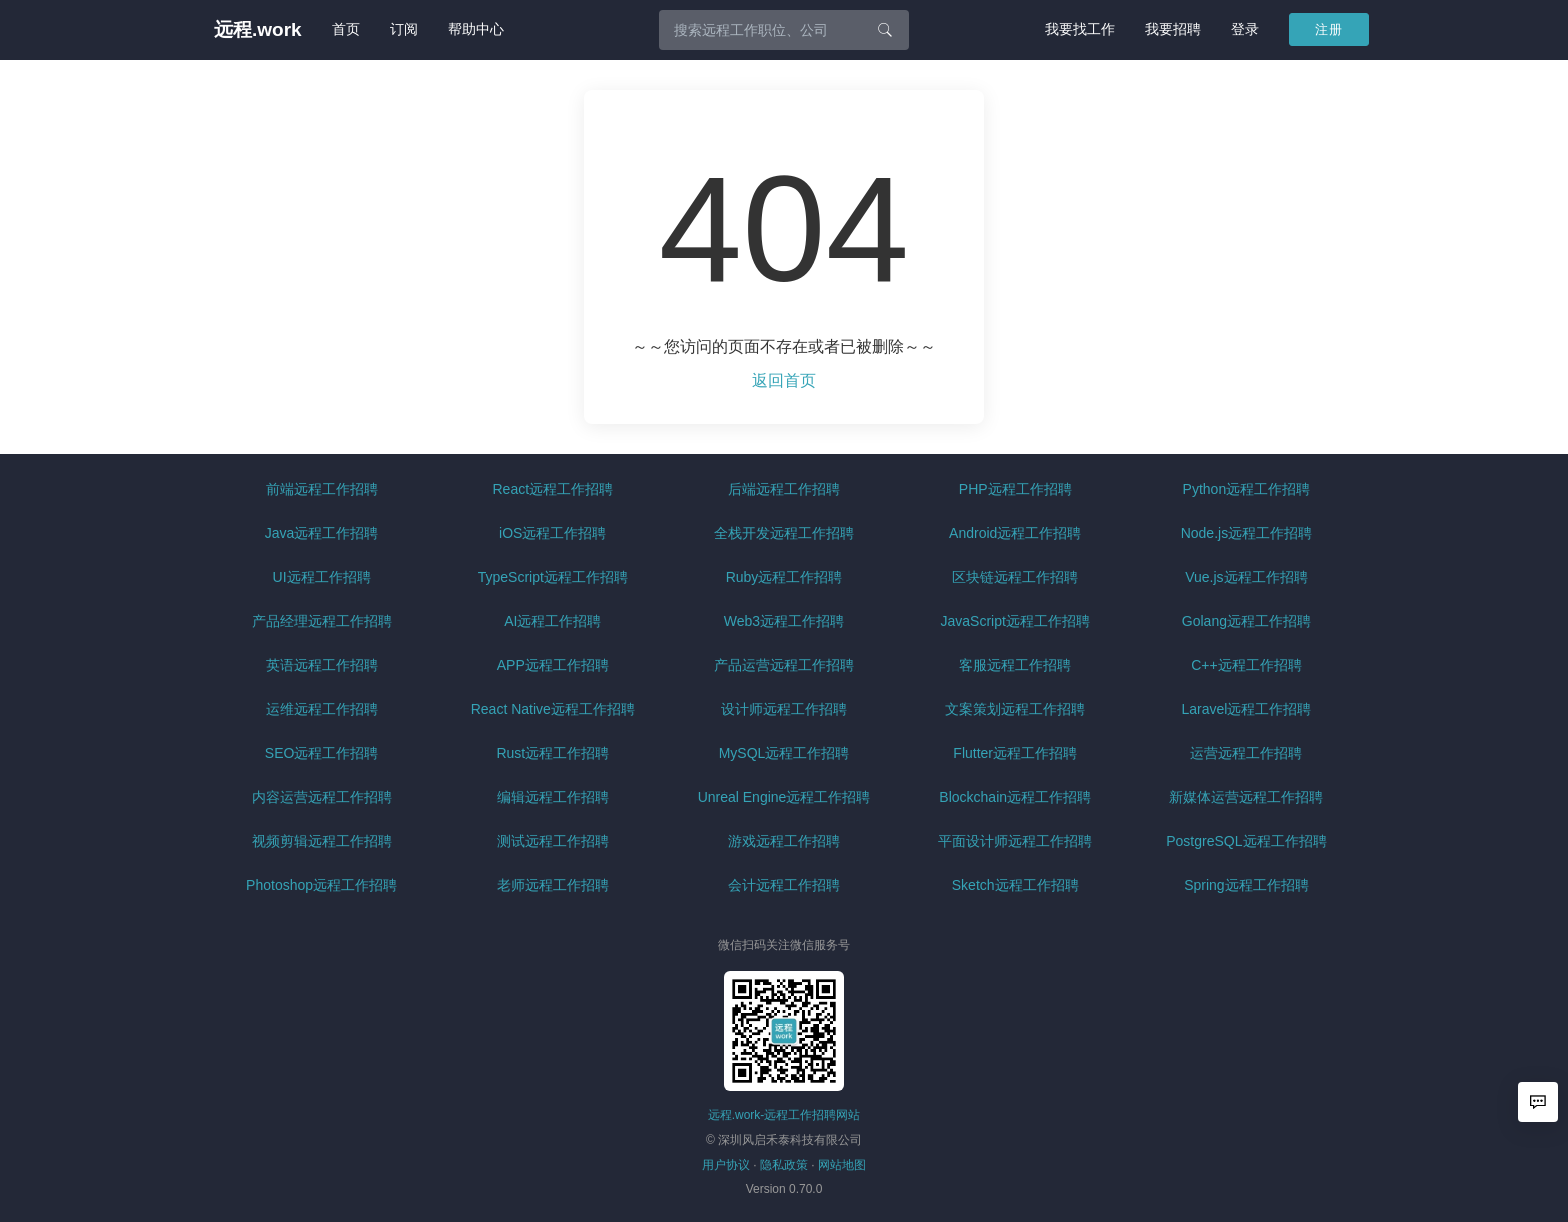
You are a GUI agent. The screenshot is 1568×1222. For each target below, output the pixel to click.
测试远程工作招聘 (553, 841)
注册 (1329, 29)
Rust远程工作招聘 (552, 753)
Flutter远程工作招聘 (1015, 753)
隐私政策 (784, 1165)
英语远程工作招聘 (322, 665)
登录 (1245, 29)
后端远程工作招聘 (784, 489)
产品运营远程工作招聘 (784, 665)
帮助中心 (476, 29)
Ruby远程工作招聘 (784, 577)
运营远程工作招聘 (1246, 753)
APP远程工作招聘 (553, 665)
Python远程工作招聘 (1247, 489)
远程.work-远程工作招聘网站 (784, 1115)
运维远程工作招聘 (322, 709)
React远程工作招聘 (553, 489)
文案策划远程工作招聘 (1015, 709)
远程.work (258, 29)
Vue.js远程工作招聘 (1246, 577)
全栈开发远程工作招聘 (784, 533)
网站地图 (842, 1165)
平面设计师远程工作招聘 (1015, 841)
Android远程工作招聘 (1015, 533)
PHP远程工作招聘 (1015, 489)
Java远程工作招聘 (322, 533)
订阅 (404, 29)
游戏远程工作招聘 (784, 841)
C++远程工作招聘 (1246, 665)
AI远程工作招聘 (552, 621)
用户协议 (726, 1165)
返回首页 (784, 380)
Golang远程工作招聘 (1246, 621)
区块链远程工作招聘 (1015, 577)
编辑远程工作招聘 (553, 797)
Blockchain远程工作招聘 (1015, 797)
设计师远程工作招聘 (784, 709)
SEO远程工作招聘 (322, 753)
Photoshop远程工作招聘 (321, 885)
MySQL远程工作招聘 (784, 753)
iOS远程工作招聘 (552, 533)
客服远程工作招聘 (1015, 665)
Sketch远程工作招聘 (1015, 885)
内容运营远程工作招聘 (322, 797)
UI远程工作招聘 (322, 577)
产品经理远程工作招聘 (322, 621)
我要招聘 (1173, 29)
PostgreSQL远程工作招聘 (1246, 841)
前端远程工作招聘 (322, 489)
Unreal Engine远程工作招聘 (784, 797)
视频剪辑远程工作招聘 (322, 841)
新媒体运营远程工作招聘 (1246, 797)
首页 (346, 29)
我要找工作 (1080, 29)
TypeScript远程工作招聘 (553, 577)
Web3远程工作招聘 (784, 621)
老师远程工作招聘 (553, 885)
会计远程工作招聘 (784, 885)
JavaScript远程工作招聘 (1015, 621)
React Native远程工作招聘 (553, 709)
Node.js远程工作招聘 (1246, 533)
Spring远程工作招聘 (1246, 885)
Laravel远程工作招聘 (1246, 709)
